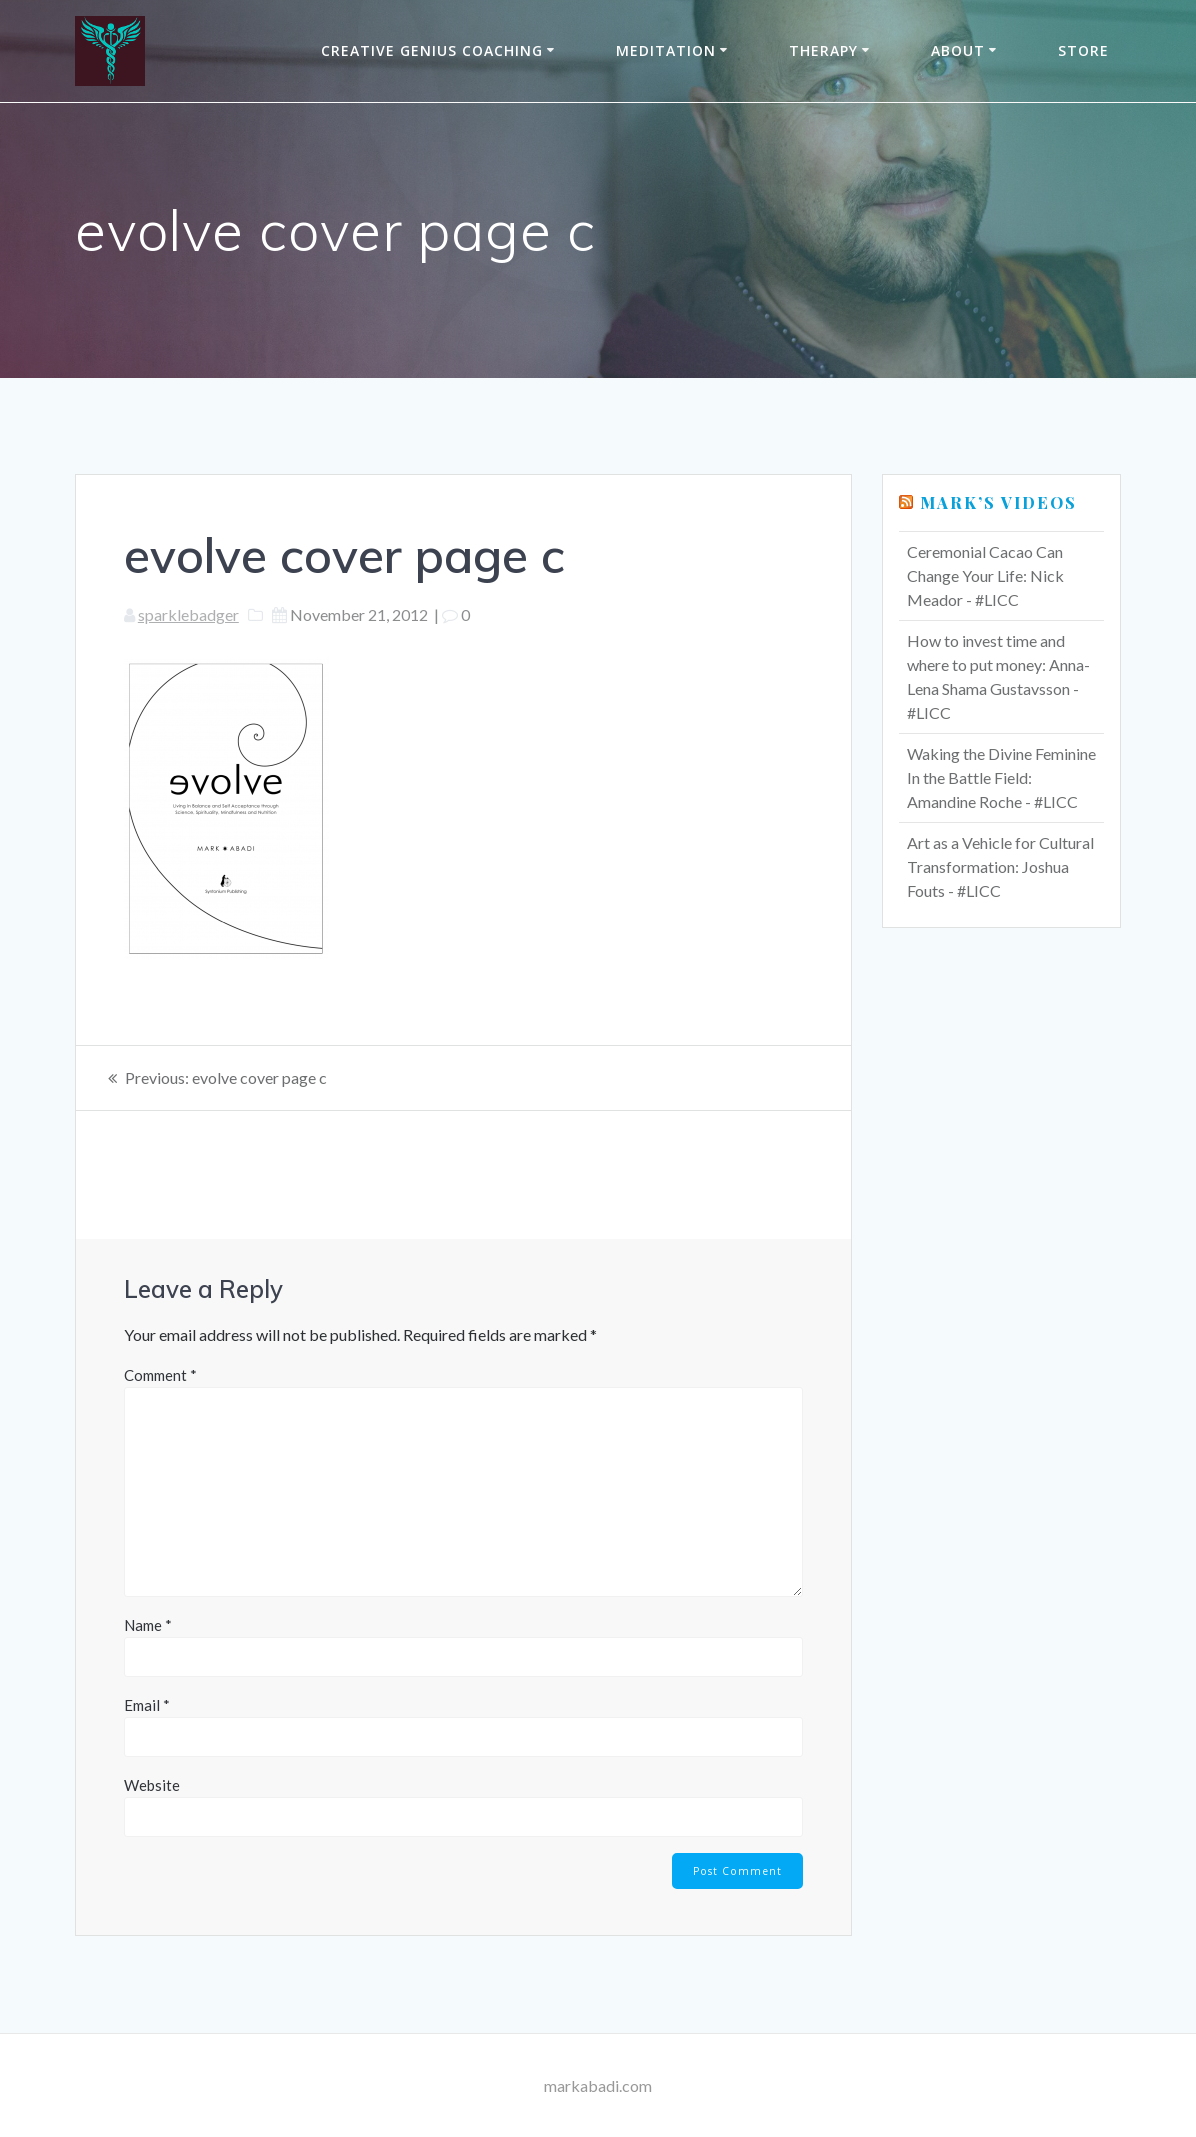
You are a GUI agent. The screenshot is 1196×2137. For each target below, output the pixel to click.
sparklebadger (188, 614)
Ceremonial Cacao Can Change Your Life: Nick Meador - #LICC (985, 575)
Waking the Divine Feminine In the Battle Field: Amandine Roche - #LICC (1001, 777)
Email (147, 1705)
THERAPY (823, 50)
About (958, 50)
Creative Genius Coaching (432, 50)
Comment (160, 1375)
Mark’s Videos (998, 502)
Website (152, 1785)
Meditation (666, 50)
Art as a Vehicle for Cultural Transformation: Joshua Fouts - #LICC (1000, 866)
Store (1083, 50)
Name (148, 1625)
